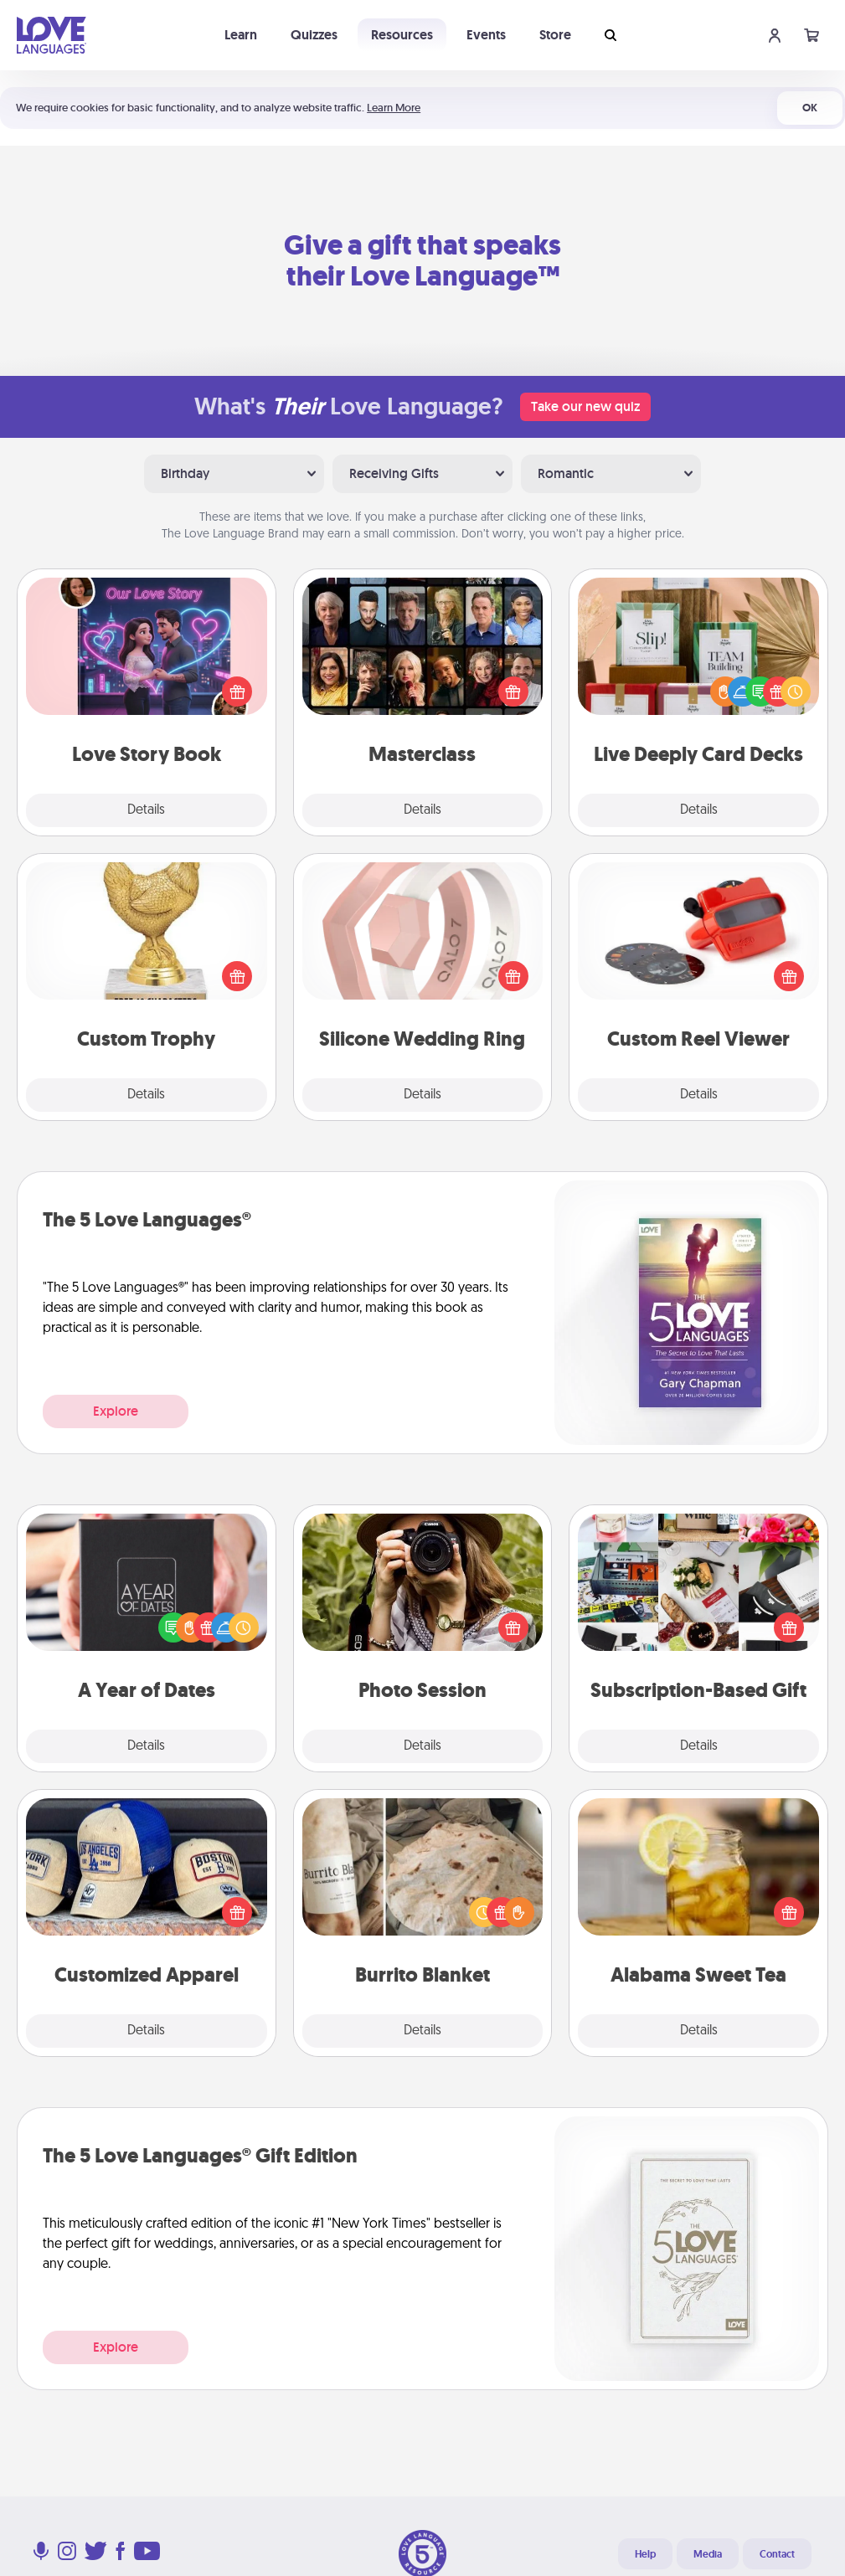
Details (146, 810)
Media (707, 2554)
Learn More (393, 107)
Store (555, 35)
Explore (115, 1411)
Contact (777, 2554)
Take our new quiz (585, 406)
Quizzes (314, 35)
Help (645, 2554)
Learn (240, 35)
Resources (402, 35)
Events (486, 35)
